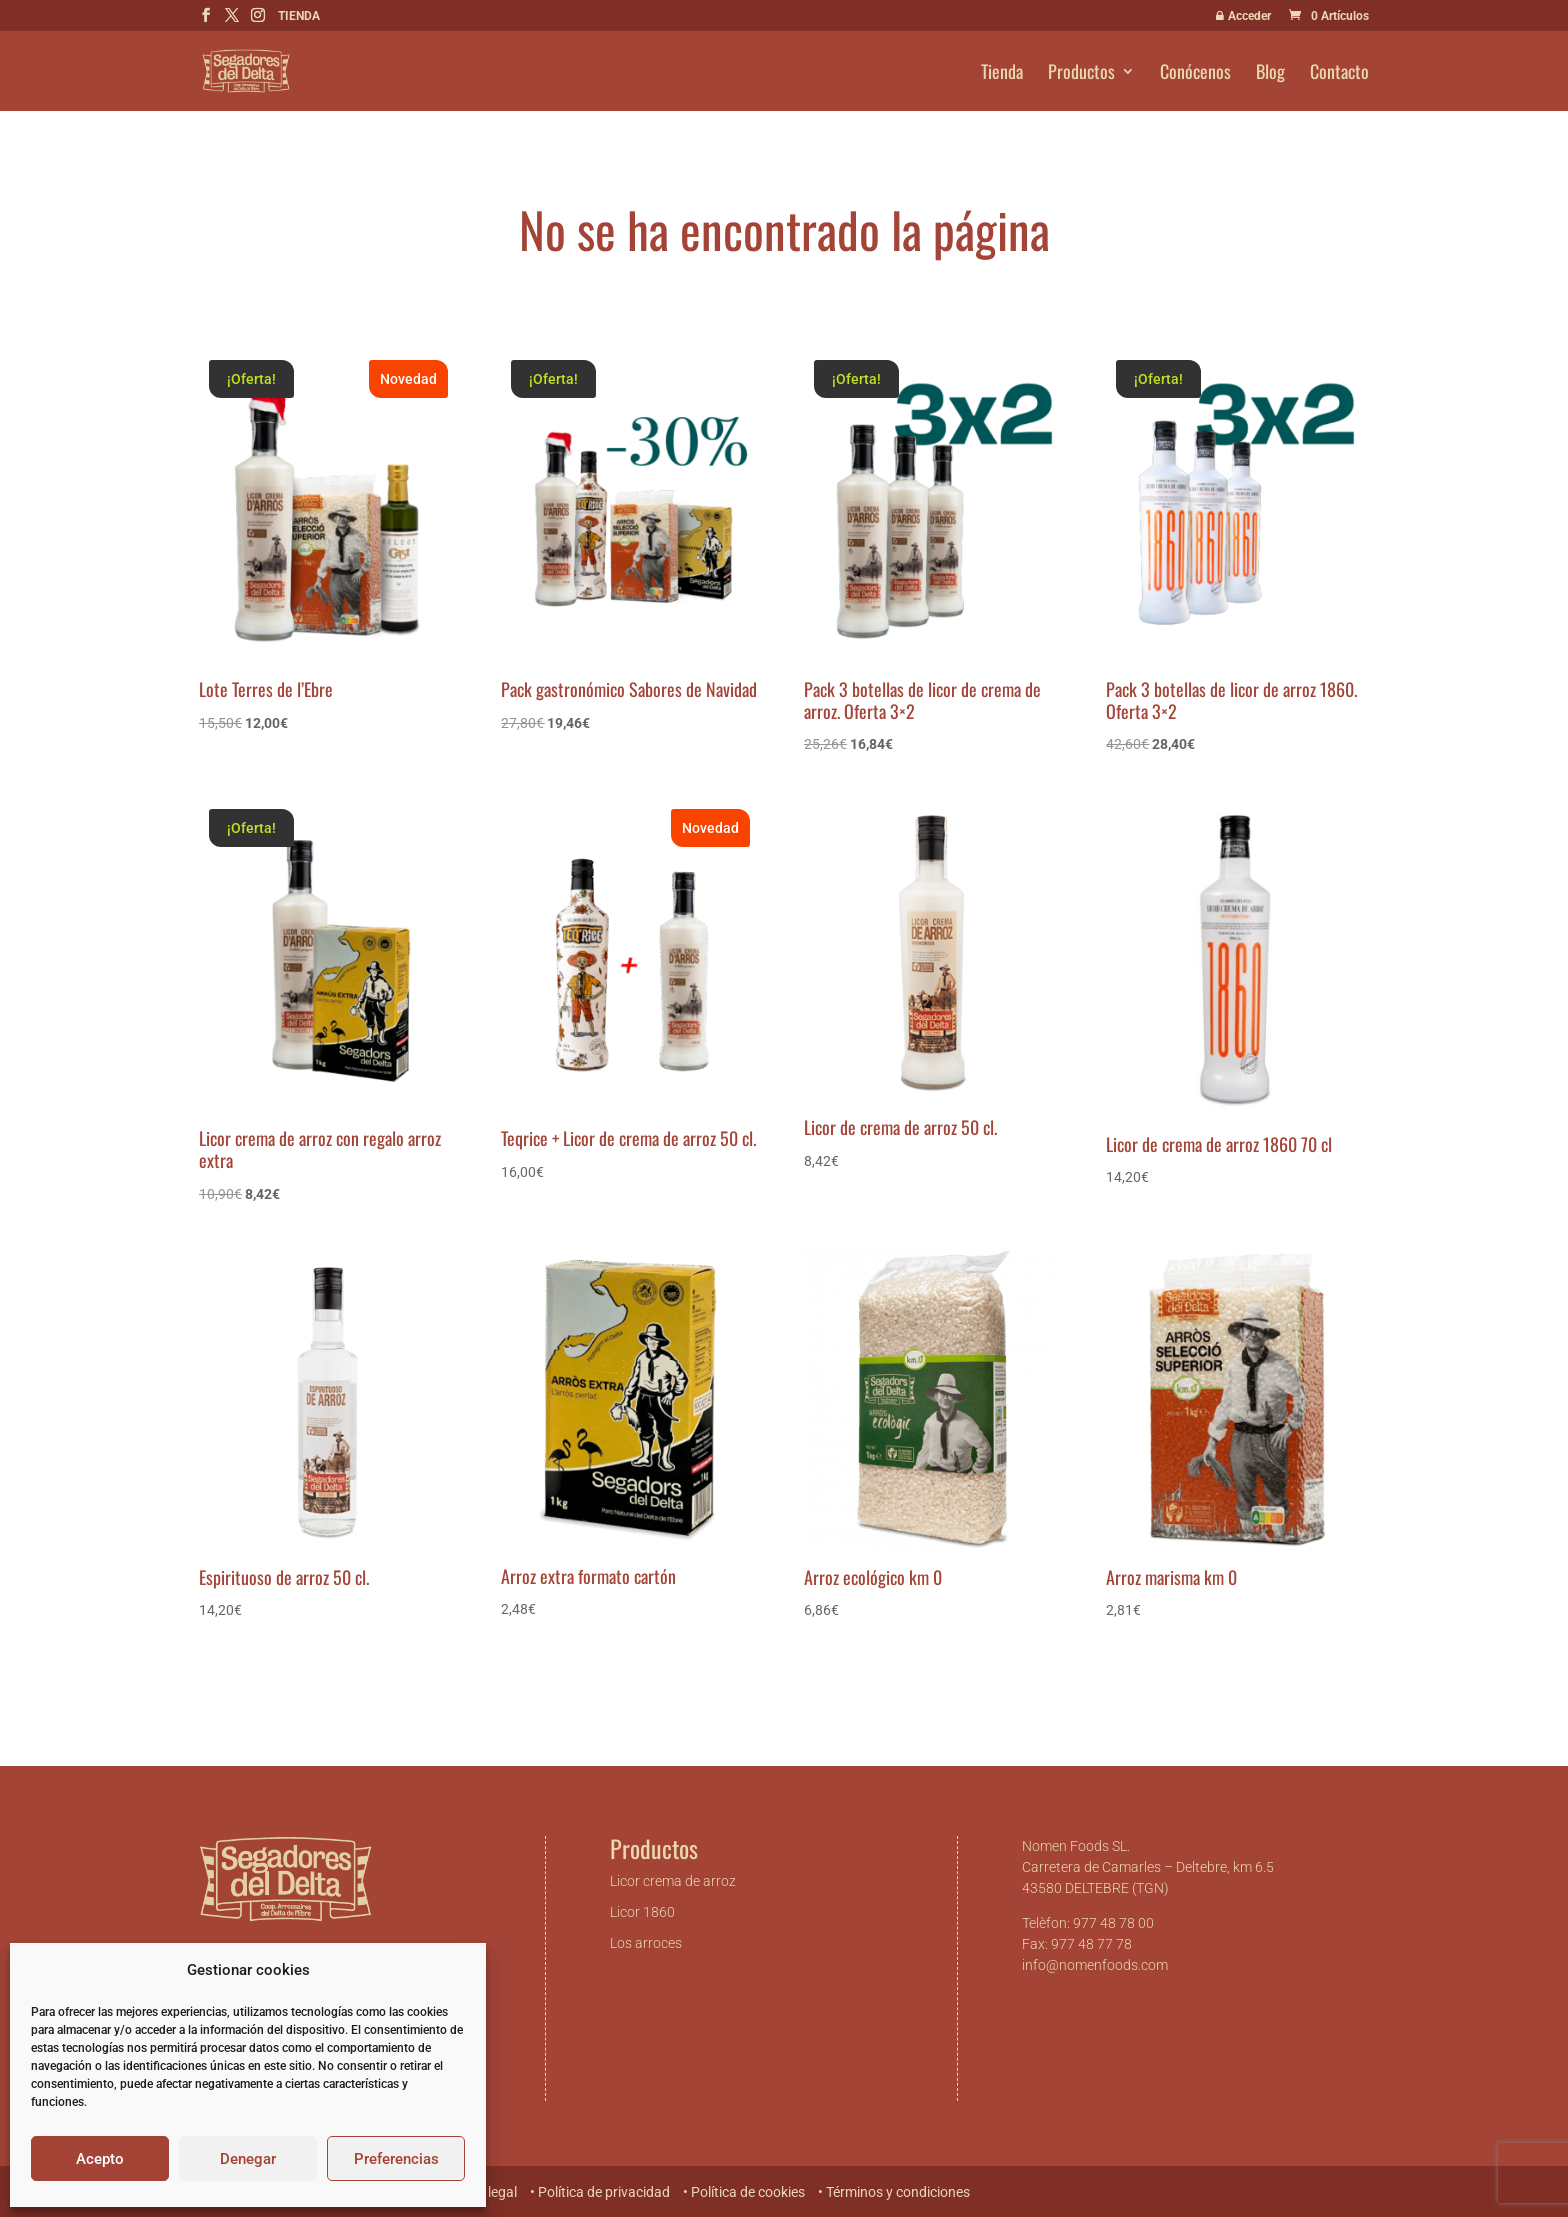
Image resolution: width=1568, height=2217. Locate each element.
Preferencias (396, 2159)
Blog (1270, 74)
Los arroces (646, 1943)
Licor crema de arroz (673, 1881)
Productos (1081, 74)
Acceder (1242, 16)
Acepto (100, 2159)
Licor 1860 (642, 1912)
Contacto (1339, 74)
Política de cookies (748, 2192)
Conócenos (1195, 74)
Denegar (248, 2159)
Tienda (1002, 74)
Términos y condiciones (898, 2192)
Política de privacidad (604, 2192)
